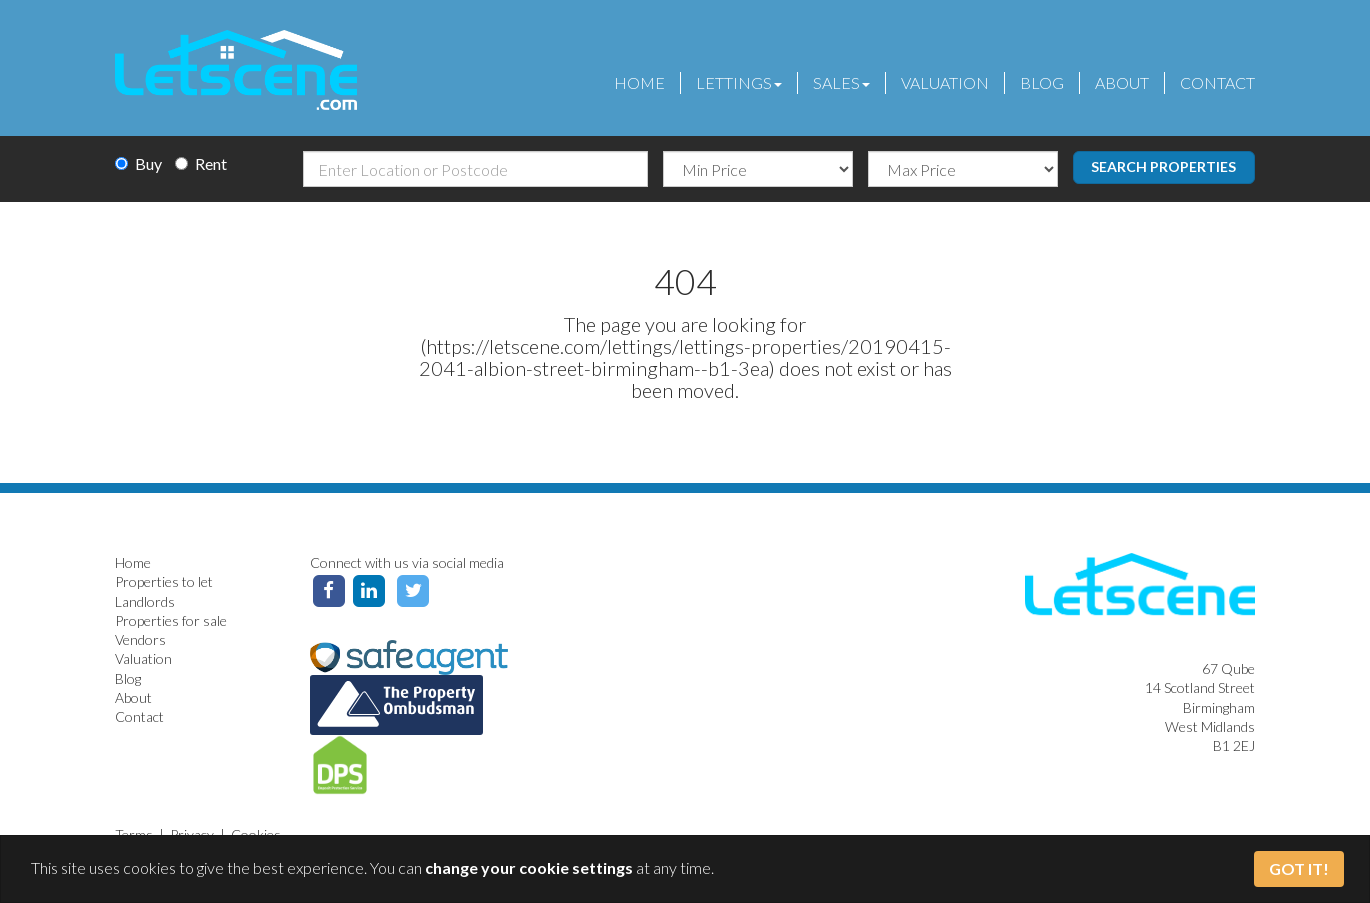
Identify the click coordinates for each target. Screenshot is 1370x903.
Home (639, 82)
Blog (1042, 82)
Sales (841, 82)
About (1122, 82)
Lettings (739, 82)
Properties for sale (171, 620)
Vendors (140, 639)
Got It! (1299, 868)
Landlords (145, 601)
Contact (1217, 82)
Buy (138, 163)
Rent (201, 163)
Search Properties (1163, 166)
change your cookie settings (529, 867)
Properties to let (164, 581)
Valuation (945, 82)
